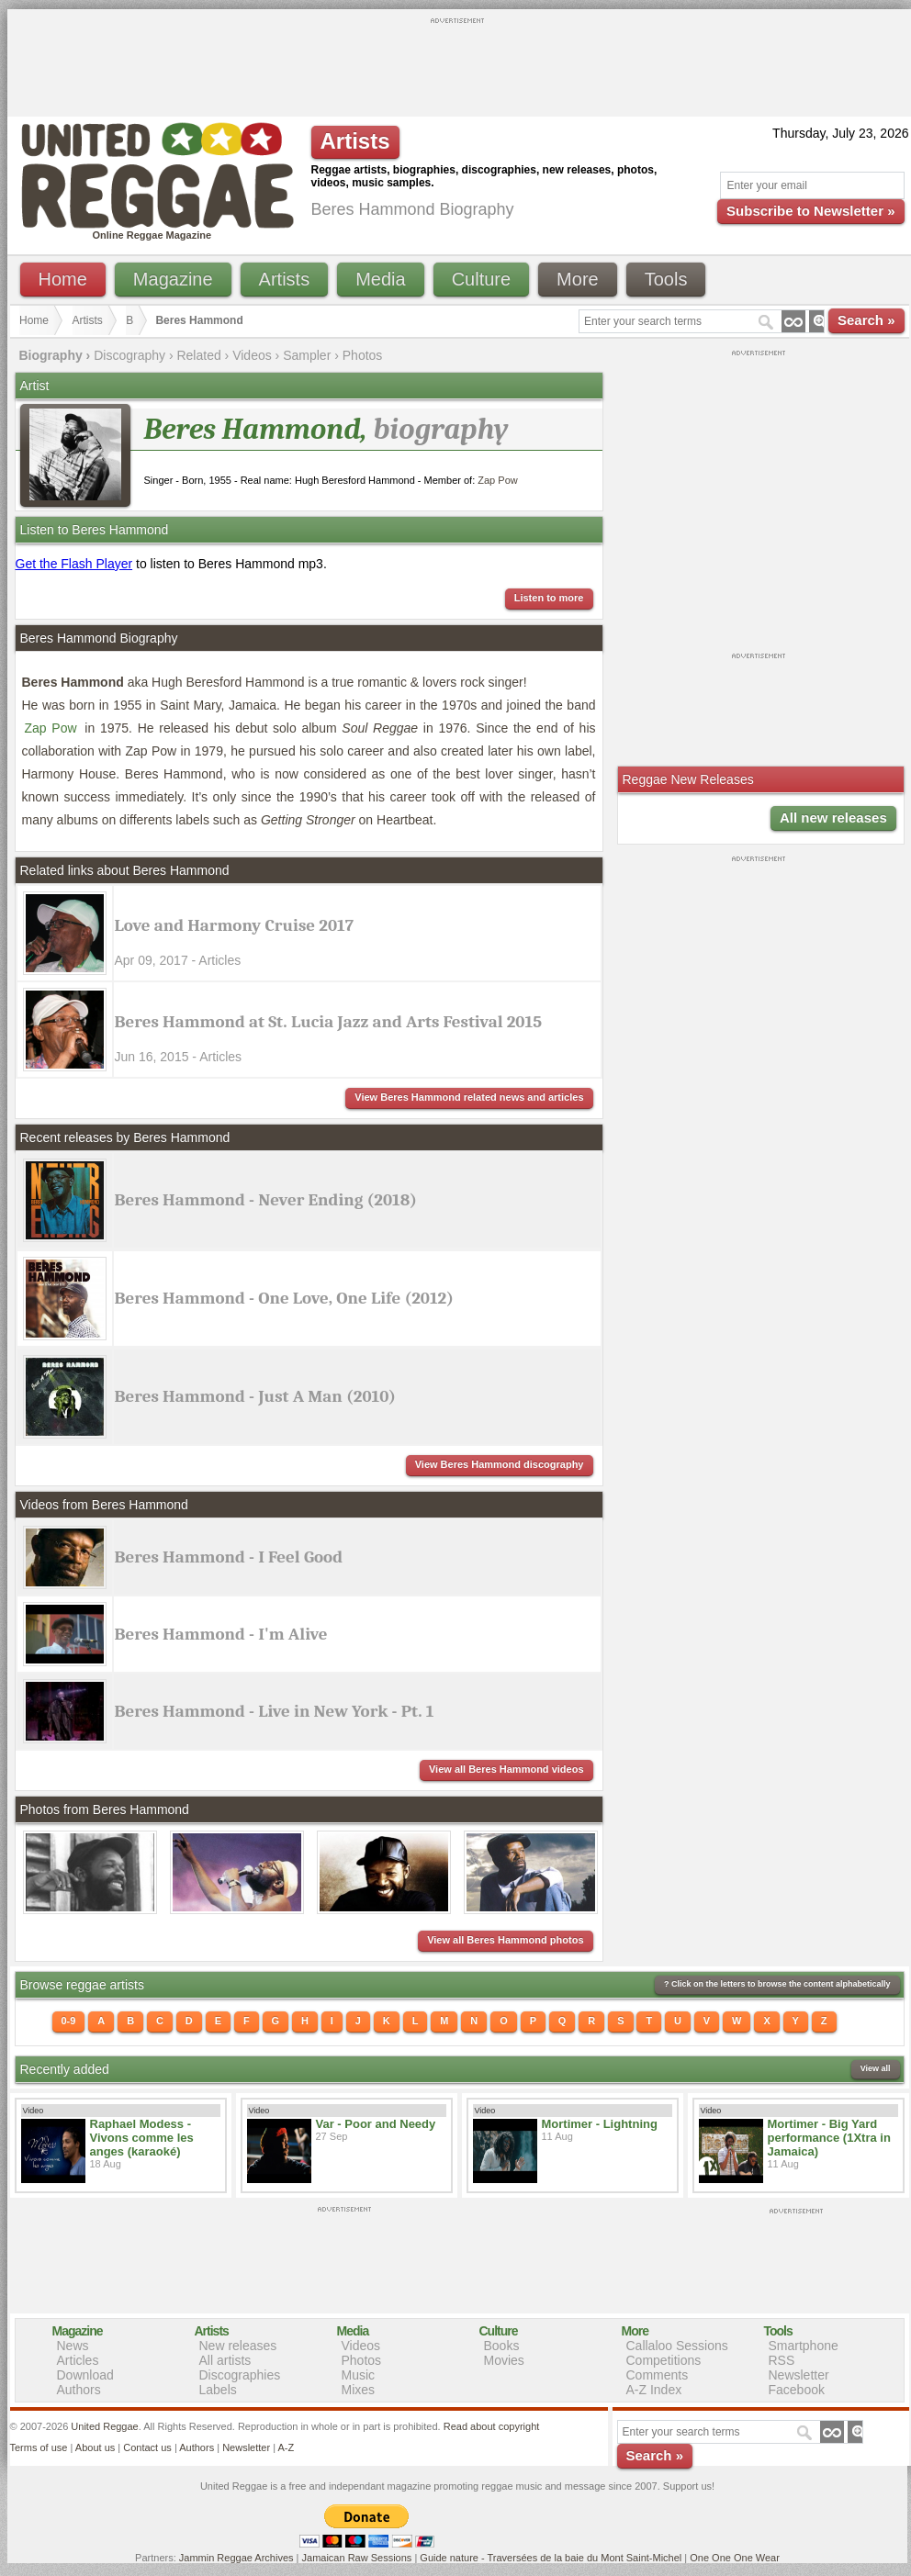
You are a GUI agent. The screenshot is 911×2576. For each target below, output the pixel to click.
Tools (666, 279)
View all (875, 2068)
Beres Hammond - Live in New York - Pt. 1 (274, 1711)
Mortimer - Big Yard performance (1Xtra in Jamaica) (829, 2137)
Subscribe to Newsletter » (810, 210)
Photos (363, 355)
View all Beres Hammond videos (506, 1769)
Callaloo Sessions (677, 2345)
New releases (238, 2345)
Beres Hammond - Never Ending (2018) (266, 1200)
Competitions (664, 2360)
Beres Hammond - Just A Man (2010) (256, 1396)
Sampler (307, 355)
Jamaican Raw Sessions (357, 2557)
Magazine (173, 279)
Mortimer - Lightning (600, 2124)
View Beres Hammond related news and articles (468, 1097)
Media (380, 279)
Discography (129, 355)
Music (359, 2375)
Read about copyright (492, 2426)
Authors (79, 2389)
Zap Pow (497, 480)
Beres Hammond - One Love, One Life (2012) (284, 1298)
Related (198, 355)
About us (95, 2447)
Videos (252, 355)
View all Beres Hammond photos (505, 1939)
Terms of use (39, 2447)
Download (85, 2375)
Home (63, 279)
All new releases (833, 817)
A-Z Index (654, 2389)
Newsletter (799, 2375)
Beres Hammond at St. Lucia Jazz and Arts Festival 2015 (329, 1022)
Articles (78, 2360)
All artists (225, 2360)
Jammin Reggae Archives (236, 2557)
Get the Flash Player (74, 563)
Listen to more (549, 597)
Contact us (147, 2447)
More (578, 279)
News (73, 2345)
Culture (481, 279)
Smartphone (803, 2345)
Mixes (359, 2389)
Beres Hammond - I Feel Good (229, 1557)
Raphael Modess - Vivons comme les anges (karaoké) (142, 2137)
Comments (657, 2375)
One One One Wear (735, 2557)
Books (502, 2345)
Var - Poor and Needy (376, 2124)
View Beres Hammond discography (499, 1464)
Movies (504, 2360)
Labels (218, 2389)
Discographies (240, 2375)
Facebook (797, 2389)
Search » (866, 320)
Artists (284, 279)
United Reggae (104, 2426)
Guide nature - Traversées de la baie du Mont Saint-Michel (550, 2557)
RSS (782, 2360)
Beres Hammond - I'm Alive (221, 1634)
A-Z (285, 2447)
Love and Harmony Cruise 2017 (234, 925)
